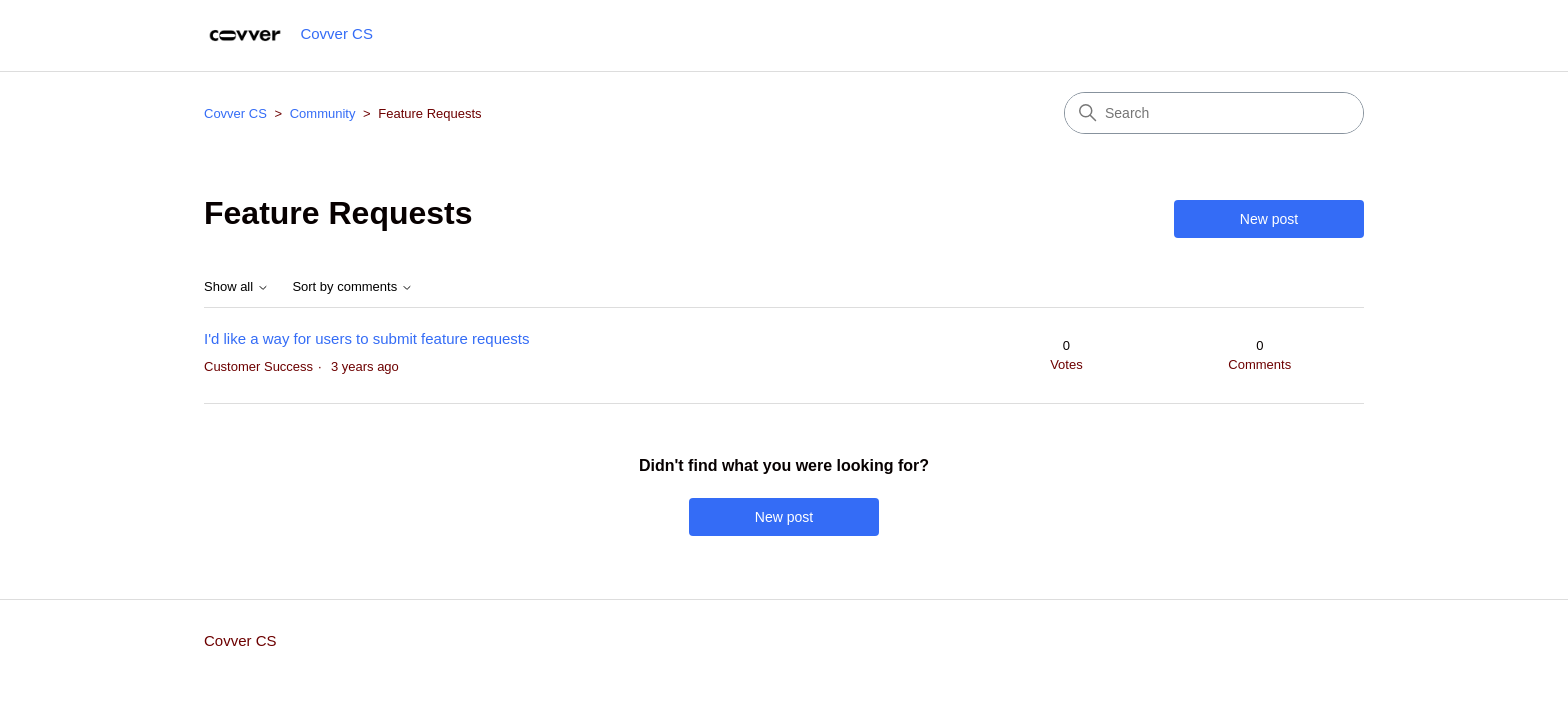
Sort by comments (352, 287)
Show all (236, 287)
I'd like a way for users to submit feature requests (367, 338)
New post (1269, 219)
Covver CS (235, 113)
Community (323, 113)
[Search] (1214, 113)
